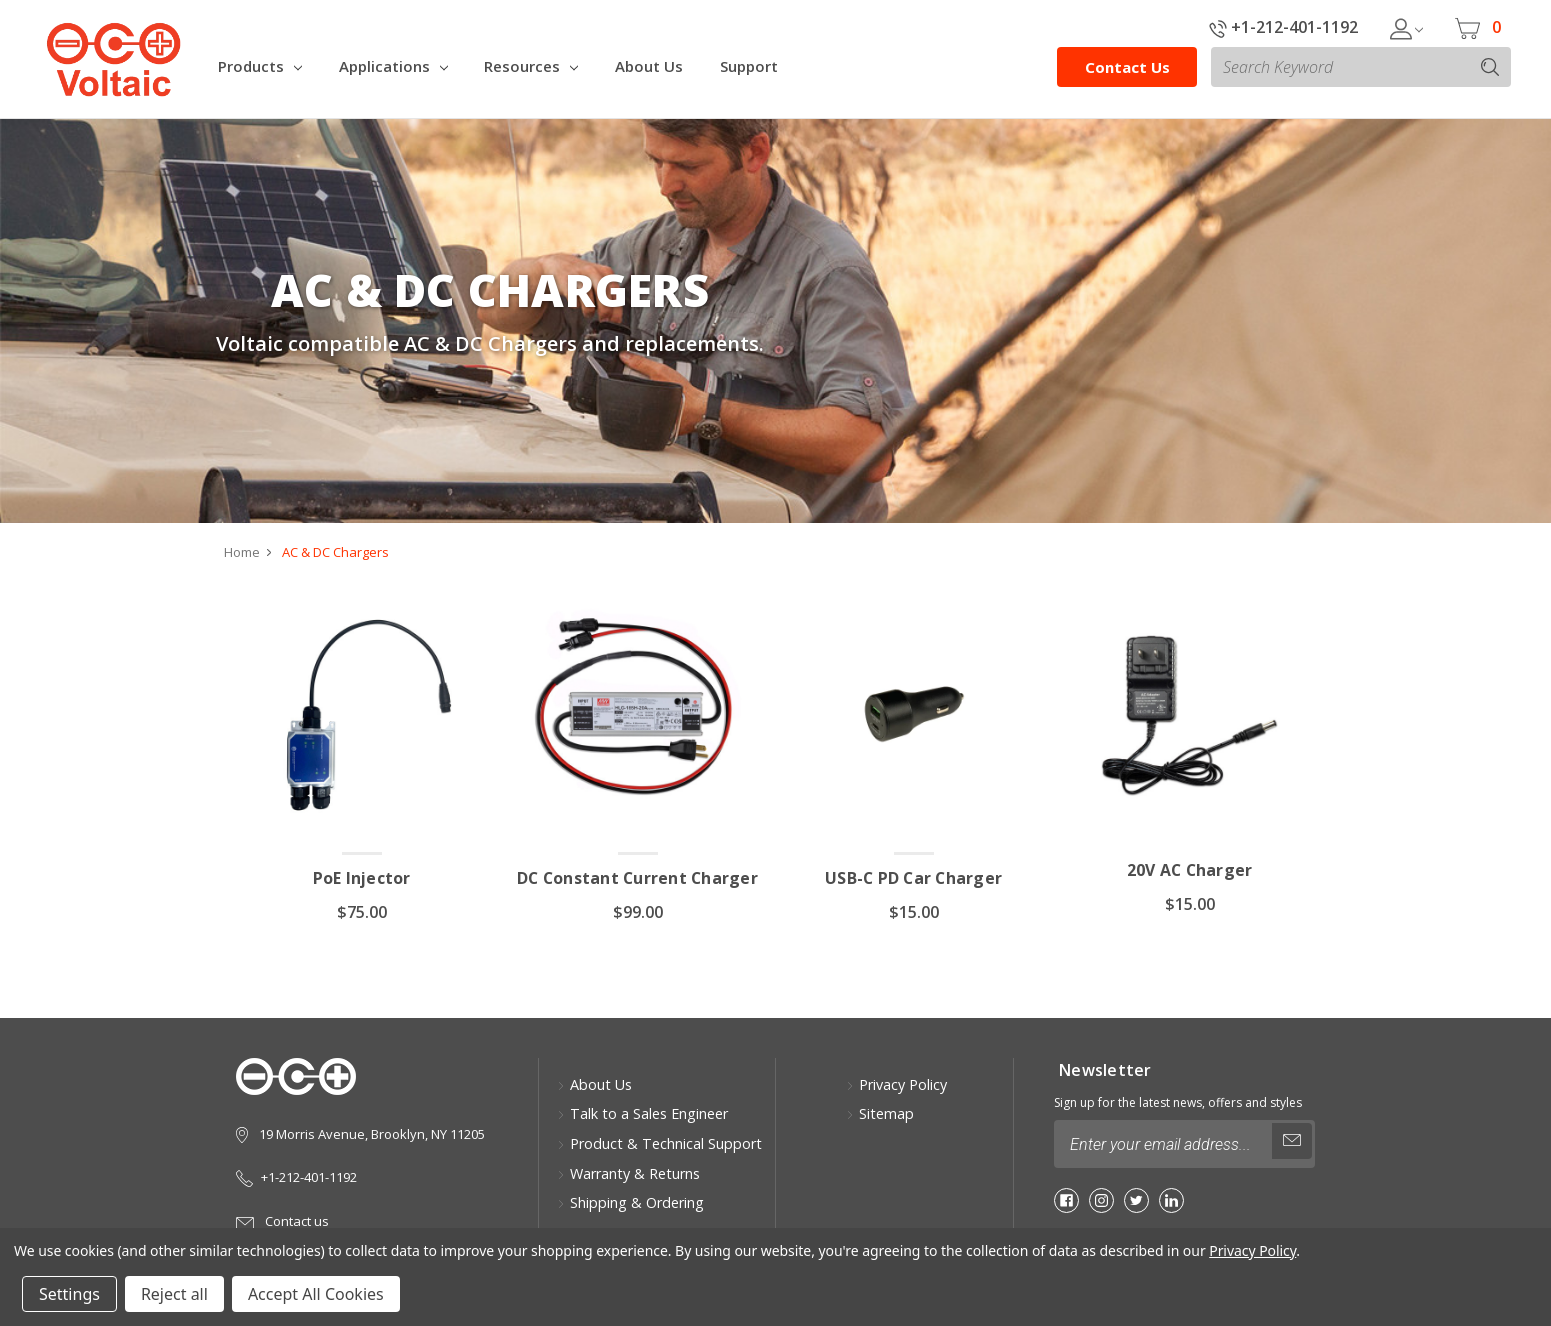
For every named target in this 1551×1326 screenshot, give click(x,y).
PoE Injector (361, 879)
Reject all (174, 1294)
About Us (594, 1084)
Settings (69, 1294)
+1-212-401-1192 (1283, 27)
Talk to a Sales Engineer (642, 1114)
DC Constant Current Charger (637, 879)
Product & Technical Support (659, 1143)
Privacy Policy (896, 1084)
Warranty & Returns (628, 1173)
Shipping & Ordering (630, 1202)
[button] (1499, 1274)
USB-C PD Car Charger (914, 879)
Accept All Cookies (316, 1294)
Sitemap (880, 1114)
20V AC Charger (1190, 871)
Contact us (282, 1221)
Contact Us (1127, 67)
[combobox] (1361, 67)
